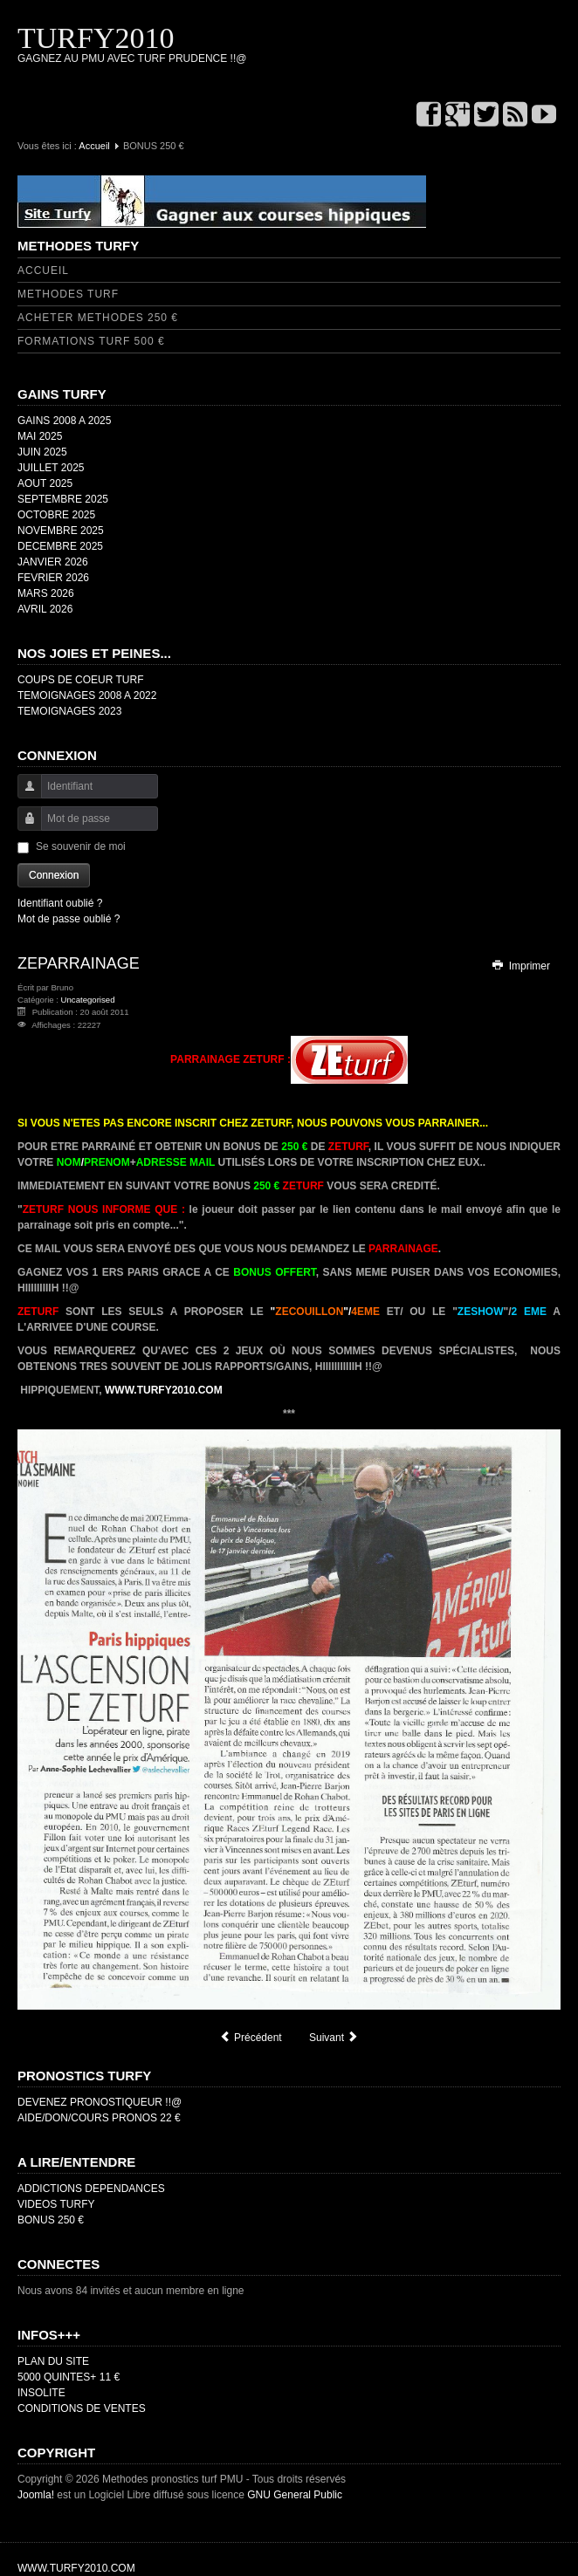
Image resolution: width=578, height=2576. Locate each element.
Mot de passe (23, 826)
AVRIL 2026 (44, 609)
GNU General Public (294, 2495)
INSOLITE (41, 2393)
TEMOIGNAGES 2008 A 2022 (86, 695)
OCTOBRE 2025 (56, 515)
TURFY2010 (95, 38)
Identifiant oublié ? (59, 903)
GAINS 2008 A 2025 (64, 420)
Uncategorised (88, 999)
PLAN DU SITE (53, 2361)
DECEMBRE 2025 (60, 546)
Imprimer (520, 966)
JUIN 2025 (42, 452)
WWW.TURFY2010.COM (164, 1390)
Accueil (94, 145)
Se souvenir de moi (81, 846)
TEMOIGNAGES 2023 (69, 711)
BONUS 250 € (50, 2220)
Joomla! (35, 2495)
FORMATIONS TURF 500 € (91, 341)
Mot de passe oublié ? (68, 919)
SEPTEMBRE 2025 (62, 499)
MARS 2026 (45, 593)
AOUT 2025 (44, 483)
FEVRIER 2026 (53, 578)
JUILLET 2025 (51, 468)
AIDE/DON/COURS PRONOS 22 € (99, 2118)
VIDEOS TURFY (55, 2204)
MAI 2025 (39, 436)
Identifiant (23, 794)
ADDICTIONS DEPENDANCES (91, 2188)
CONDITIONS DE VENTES (81, 2408)
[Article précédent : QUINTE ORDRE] (250, 2037)
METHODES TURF (68, 294)
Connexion (54, 875)
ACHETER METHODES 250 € (97, 318)
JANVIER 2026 (52, 562)
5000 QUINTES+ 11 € (68, 2377)
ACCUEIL (43, 270)
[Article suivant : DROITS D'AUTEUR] (334, 2037)
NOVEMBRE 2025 (60, 530)
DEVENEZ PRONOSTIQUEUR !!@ (99, 2102)
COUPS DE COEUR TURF (80, 680)
